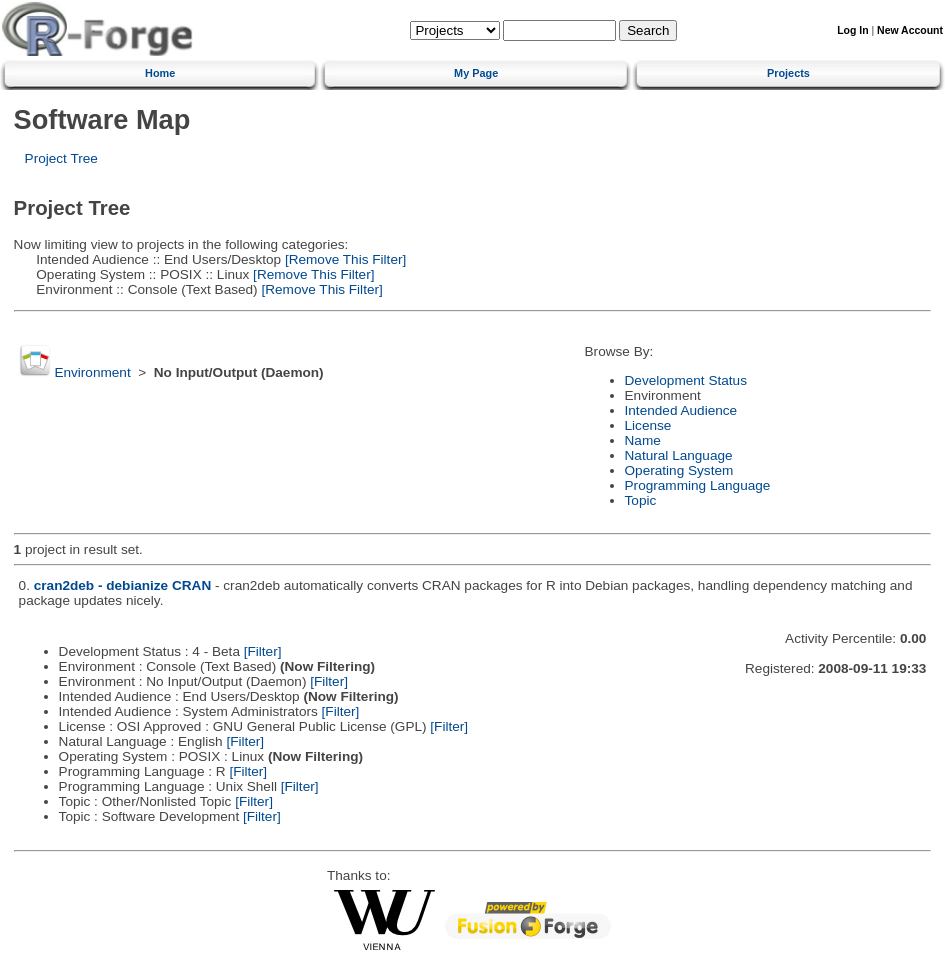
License (648, 425)
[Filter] (263, 651)
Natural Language (679, 455)
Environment (92, 372)
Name (643, 440)
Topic (641, 500)
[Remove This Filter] (343, 259)
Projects (788, 73)
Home (160, 73)
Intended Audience (681, 410)
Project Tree (61, 158)
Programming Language (698, 485)
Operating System (679, 470)
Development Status (686, 380)
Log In (852, 30)
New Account (910, 30)
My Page (476, 73)
